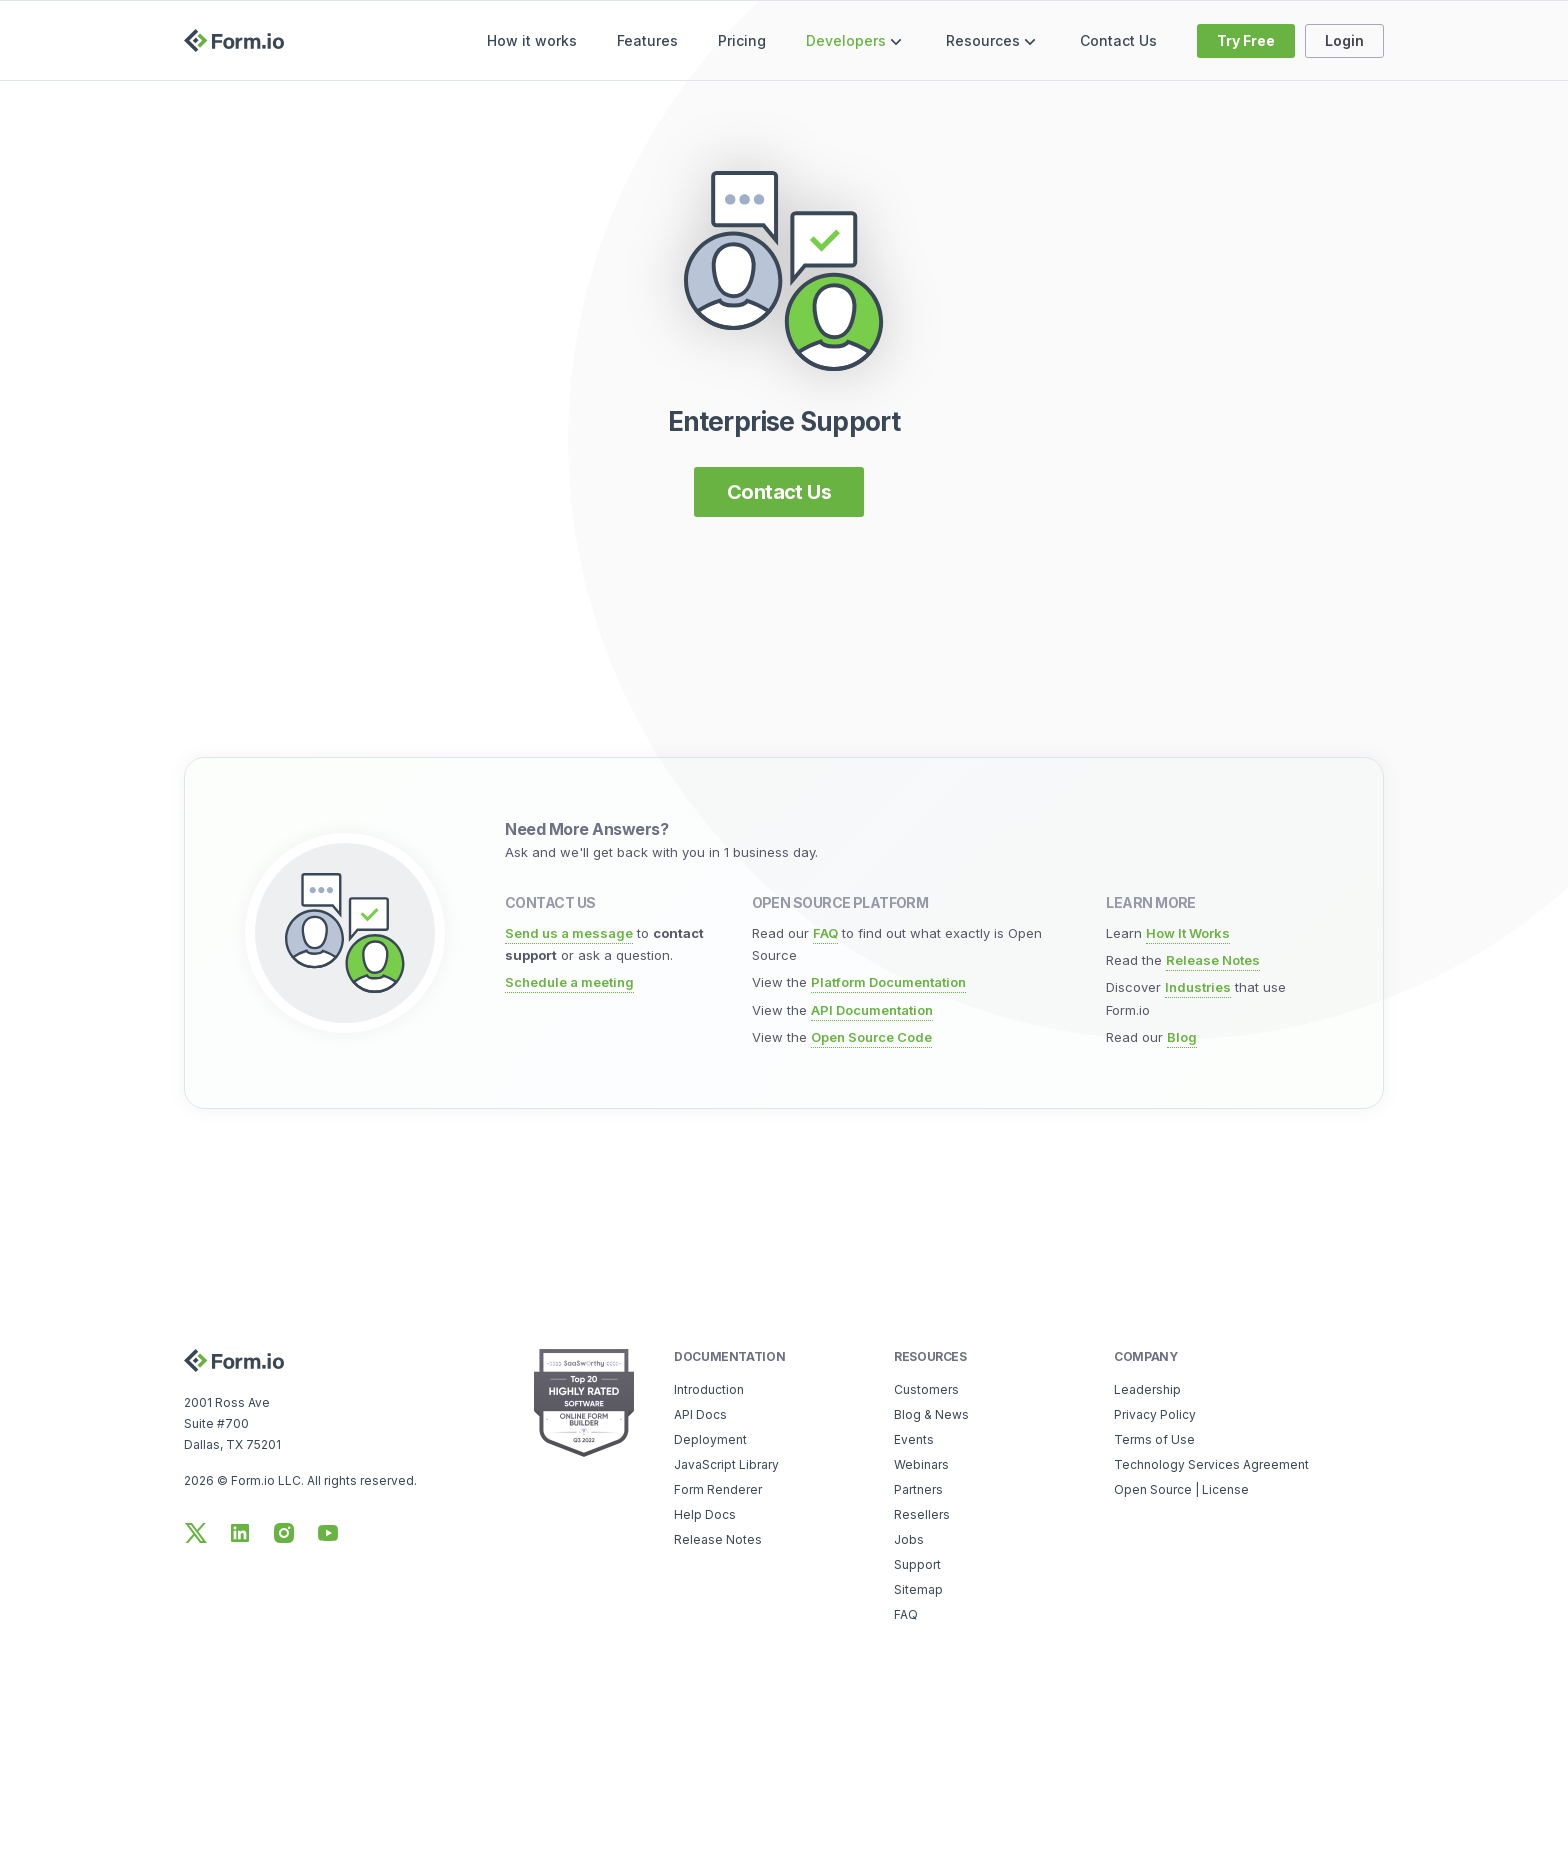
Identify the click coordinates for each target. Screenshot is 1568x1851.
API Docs (700, 1414)
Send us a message (569, 933)
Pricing (742, 40)
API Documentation (872, 1010)
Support (917, 1564)
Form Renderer (718, 1489)
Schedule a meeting (569, 982)
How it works (532, 40)
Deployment (710, 1439)
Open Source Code (871, 1037)
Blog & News (931, 1414)
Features (647, 40)
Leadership (1147, 1389)
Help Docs (705, 1514)
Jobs (909, 1539)
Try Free (1246, 40)
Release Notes (1213, 960)
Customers (926, 1389)
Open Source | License (1181, 1489)
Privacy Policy (1155, 1414)
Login (1344, 40)
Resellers (922, 1514)
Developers (856, 42)
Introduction (709, 1389)
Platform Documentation (888, 982)
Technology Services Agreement (1211, 1464)
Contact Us (1118, 40)
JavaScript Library (726, 1464)
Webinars (921, 1464)
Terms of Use (1154, 1439)
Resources (993, 42)
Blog (1182, 1037)
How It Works (1188, 933)
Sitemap (918, 1589)
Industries (1198, 987)
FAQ (825, 933)
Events (914, 1439)
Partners (918, 1489)
